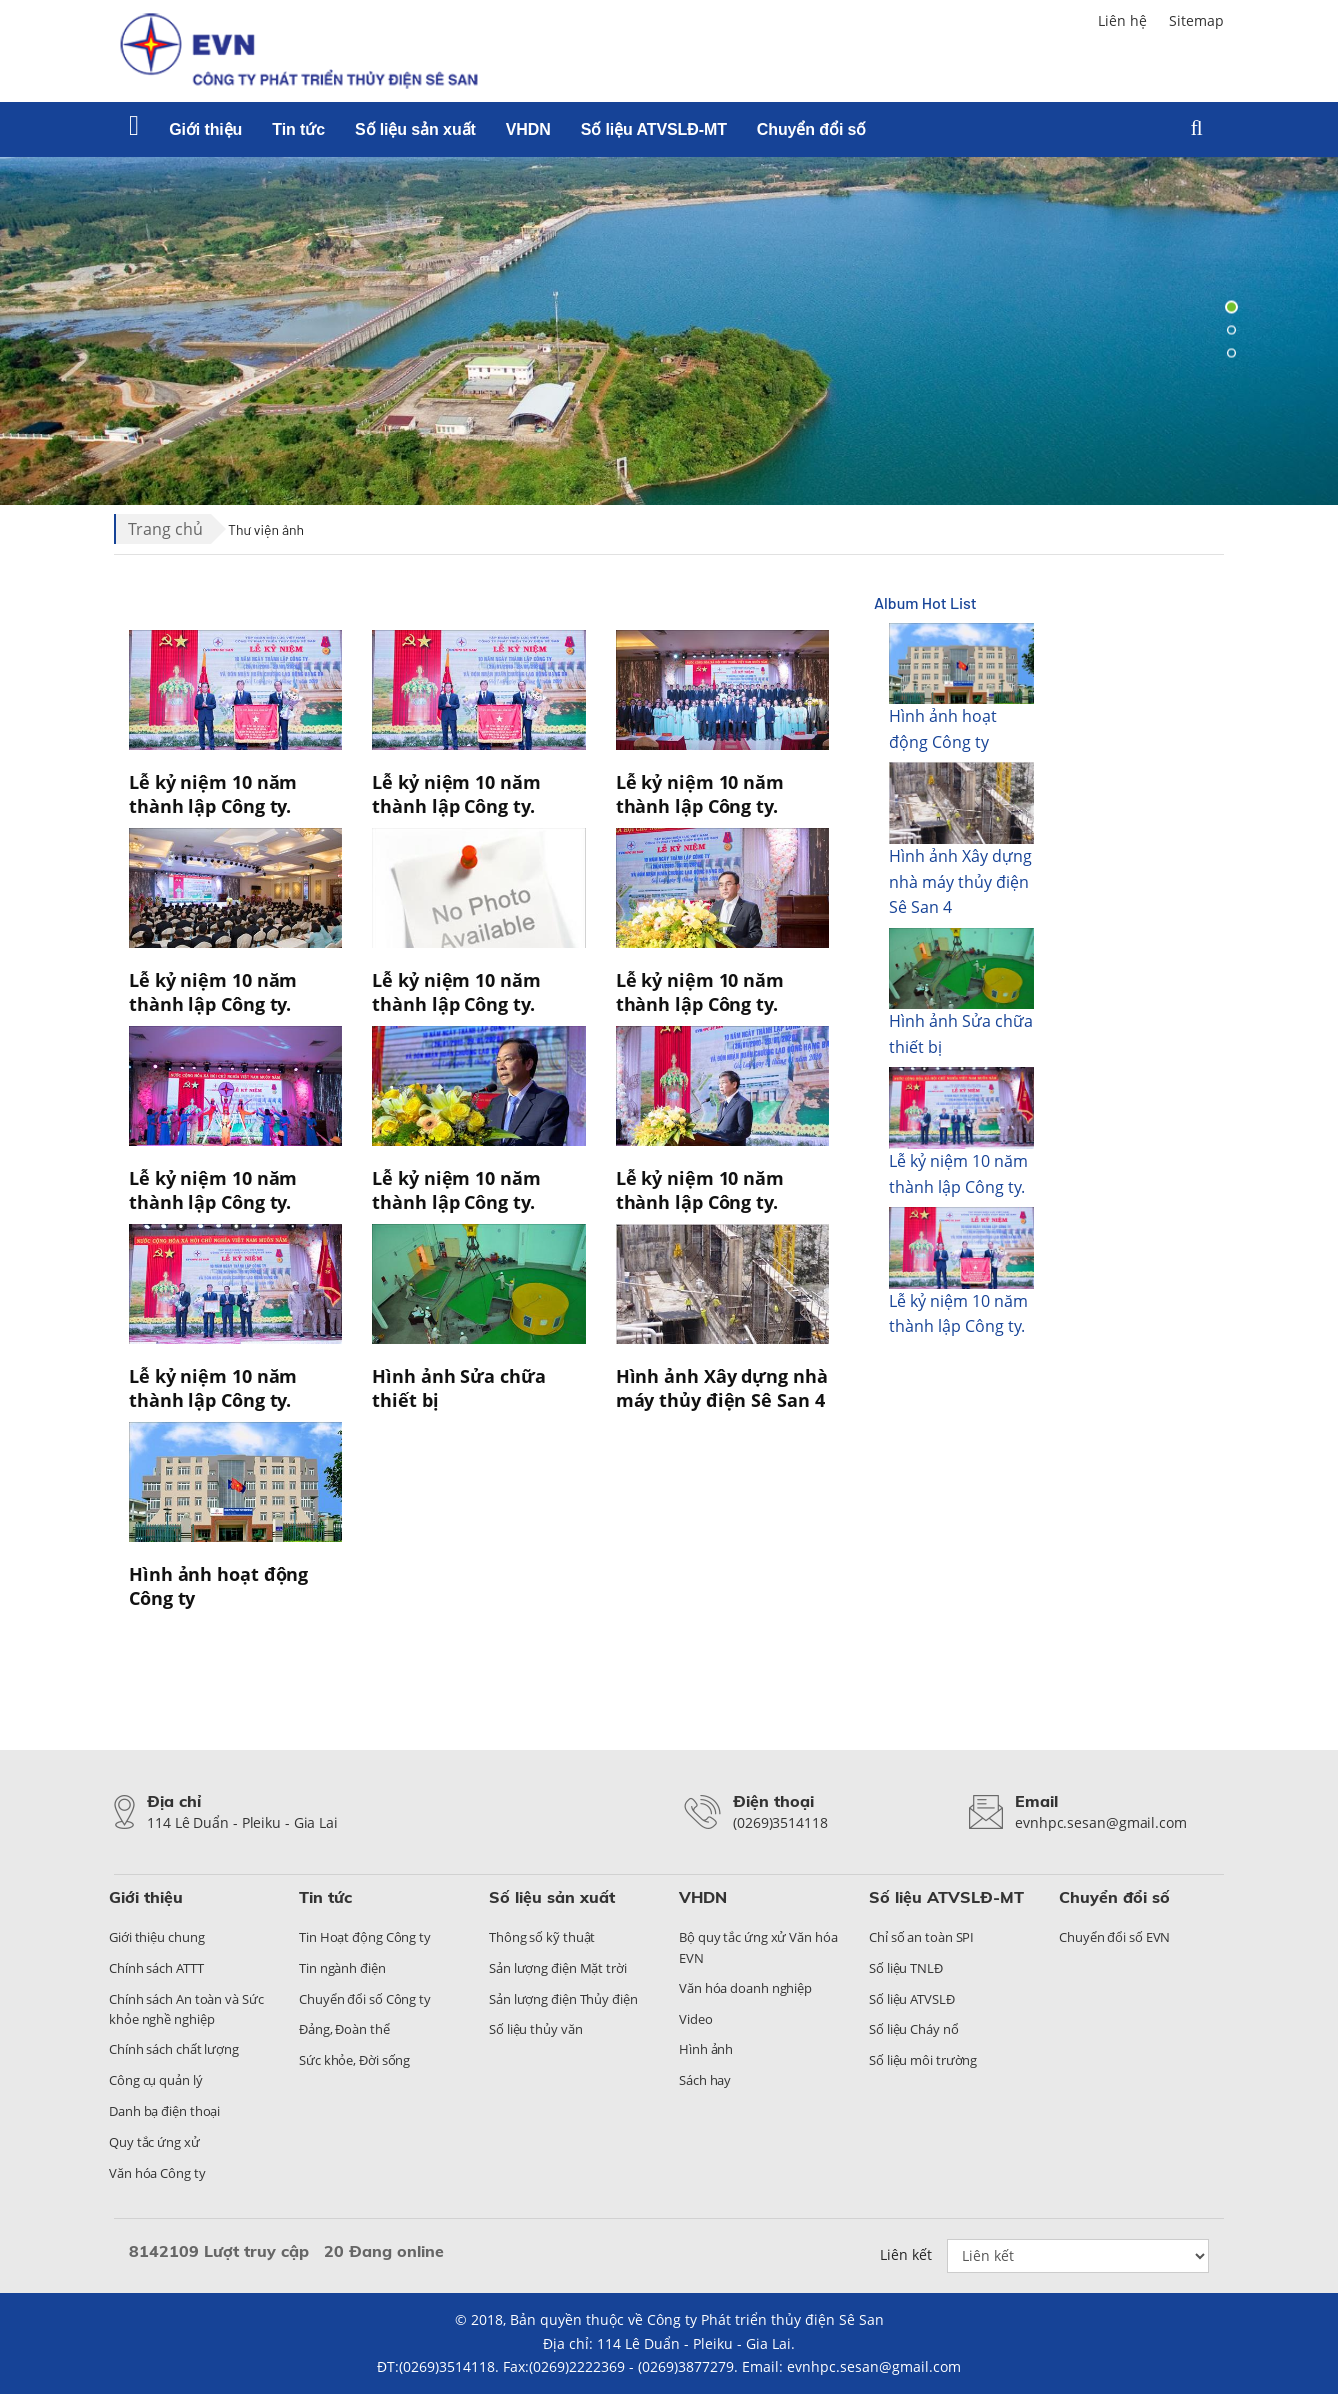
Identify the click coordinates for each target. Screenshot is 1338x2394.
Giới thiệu (205, 129)
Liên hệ (1122, 20)
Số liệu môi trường (923, 2060)
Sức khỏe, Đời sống (354, 2060)
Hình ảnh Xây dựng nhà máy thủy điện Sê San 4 (960, 881)
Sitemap (1196, 20)
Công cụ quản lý (156, 2080)
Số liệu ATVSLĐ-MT (654, 129)
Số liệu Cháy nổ (914, 2029)
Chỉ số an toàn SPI (921, 1937)
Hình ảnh (706, 2049)
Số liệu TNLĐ (906, 1968)
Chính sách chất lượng (174, 2049)
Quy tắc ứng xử (154, 2142)
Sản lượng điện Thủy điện (563, 1999)
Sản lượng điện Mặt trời (558, 1968)
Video (696, 2019)
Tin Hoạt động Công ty (365, 1937)
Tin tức (298, 129)
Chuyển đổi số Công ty (365, 1999)
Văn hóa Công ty (157, 2173)
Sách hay (705, 2080)
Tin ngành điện (342, 1968)
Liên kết (906, 2254)
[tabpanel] (669, 330)
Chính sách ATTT (156, 1968)
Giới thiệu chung (156, 1937)
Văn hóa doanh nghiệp (745, 1988)
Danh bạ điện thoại (164, 2111)
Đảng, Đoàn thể (344, 2029)
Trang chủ (165, 529)
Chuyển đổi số (811, 129)
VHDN (528, 129)
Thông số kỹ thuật (542, 1937)
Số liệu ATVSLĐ (912, 1999)
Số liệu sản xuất (415, 129)
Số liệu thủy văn (535, 2029)
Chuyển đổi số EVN (1114, 1937)
